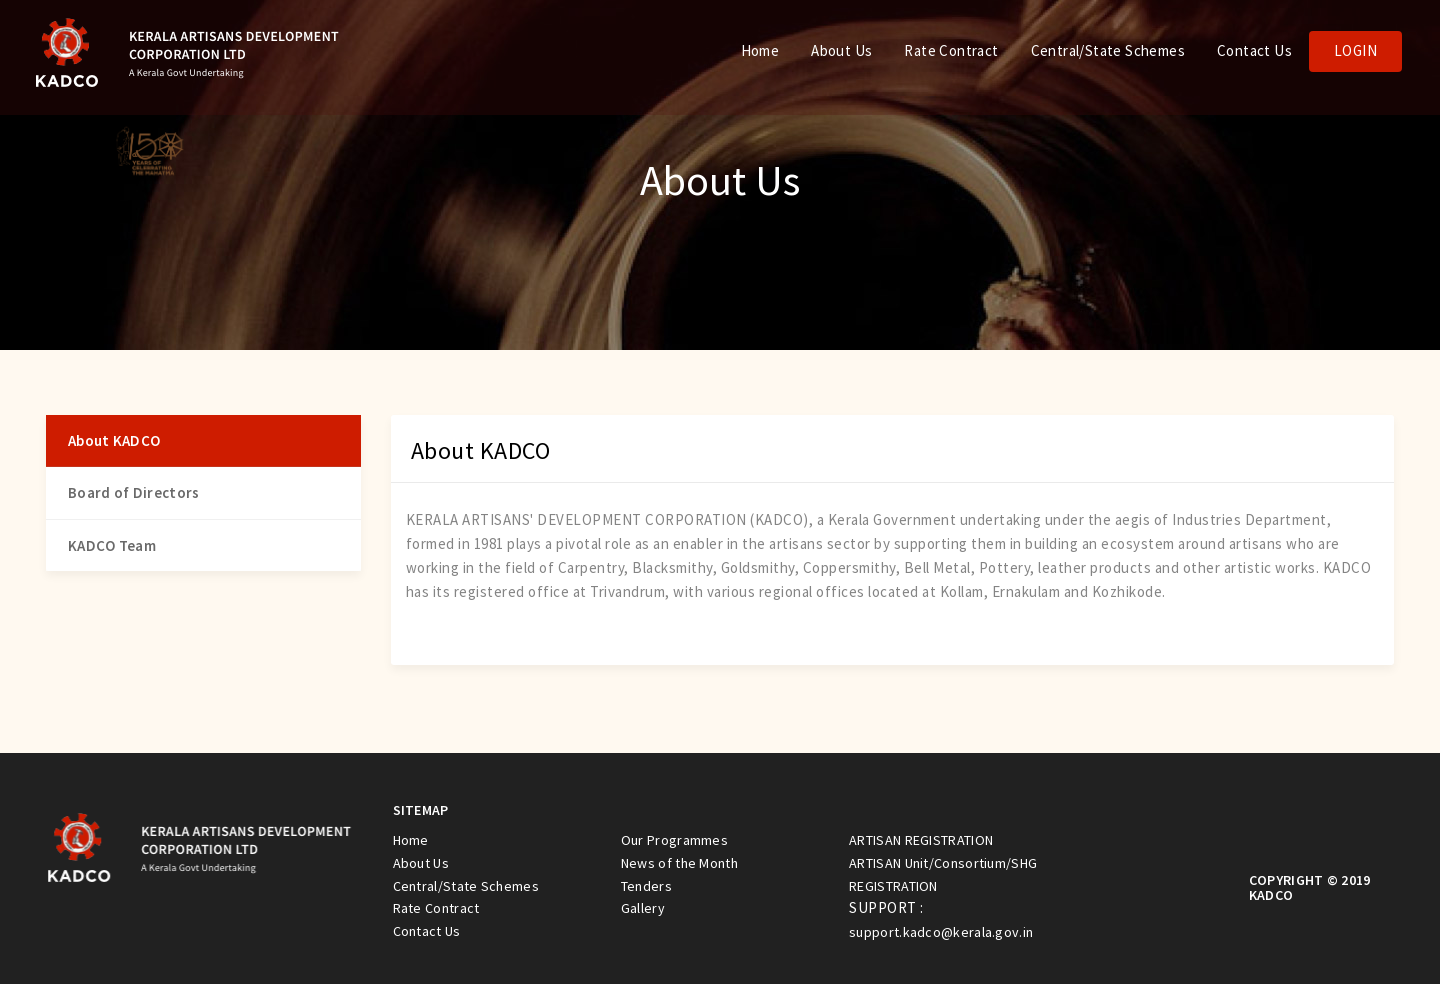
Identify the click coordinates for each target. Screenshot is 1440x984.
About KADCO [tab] (114, 440)
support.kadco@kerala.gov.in (941, 932)
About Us (841, 50)
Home (760, 50)
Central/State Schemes (1108, 50)
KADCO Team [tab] (112, 545)
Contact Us (1254, 50)
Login (1355, 50)
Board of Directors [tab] (133, 492)
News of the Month (679, 863)
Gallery (643, 908)
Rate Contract (951, 50)
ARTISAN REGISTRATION (921, 840)
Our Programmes (674, 840)
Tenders (646, 886)
